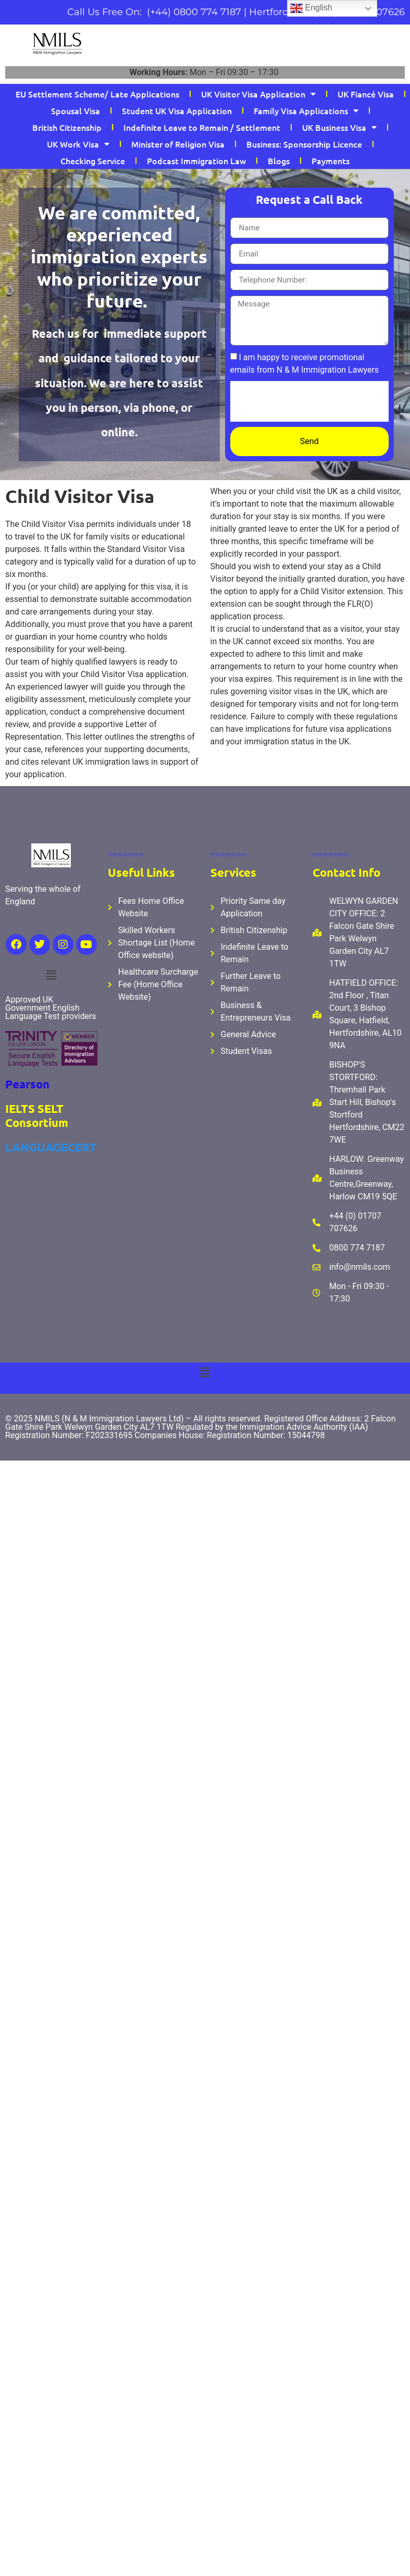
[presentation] (309, 401)
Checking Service (92, 160)
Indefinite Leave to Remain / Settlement (201, 127)
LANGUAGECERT (51, 1147)
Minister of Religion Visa (178, 144)
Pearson (27, 1084)
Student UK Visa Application (177, 110)
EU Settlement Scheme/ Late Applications (97, 94)
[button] (51, 975)
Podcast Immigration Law (196, 160)
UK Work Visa (78, 144)
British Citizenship (67, 127)
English (311, 8)
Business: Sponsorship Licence (304, 144)
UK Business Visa (339, 127)
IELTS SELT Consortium (36, 1115)
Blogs (279, 160)
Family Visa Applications (306, 110)
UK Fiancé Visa (366, 94)
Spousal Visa (75, 110)
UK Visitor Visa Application (258, 93)
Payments (331, 160)
